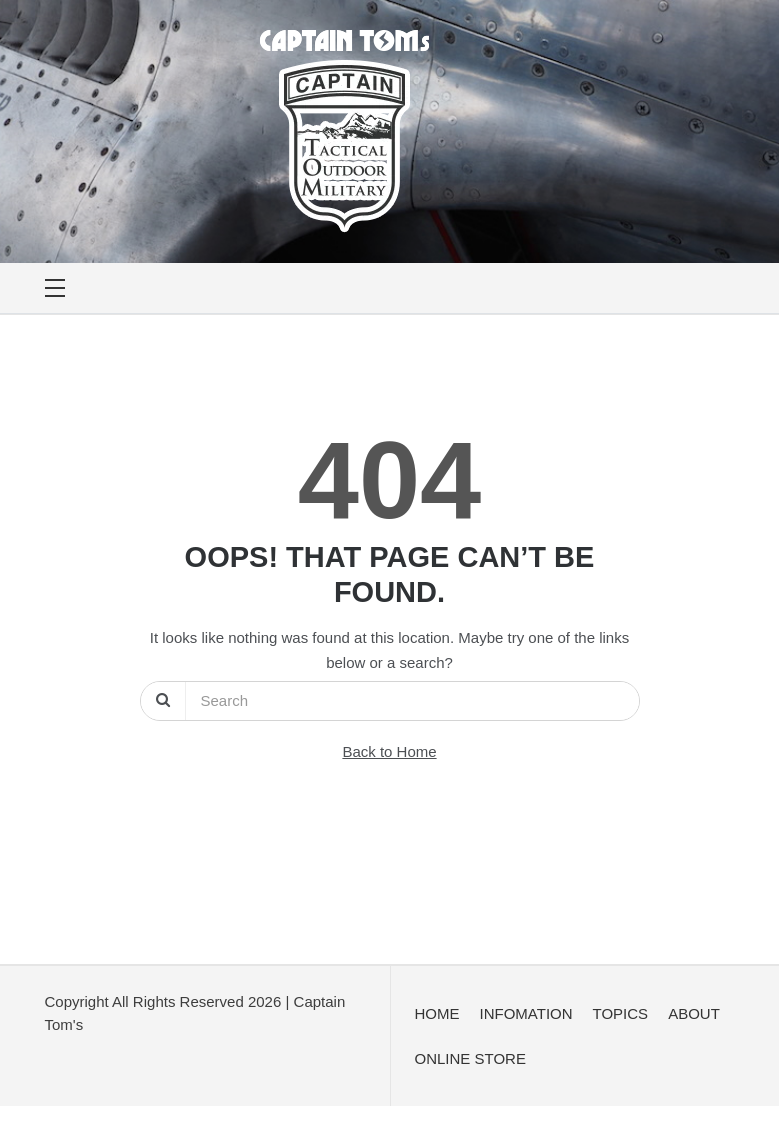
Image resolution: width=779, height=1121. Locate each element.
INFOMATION (526, 1013)
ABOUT (694, 1013)
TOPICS (621, 1013)
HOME (437, 1013)
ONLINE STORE (470, 1058)
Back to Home (389, 751)
